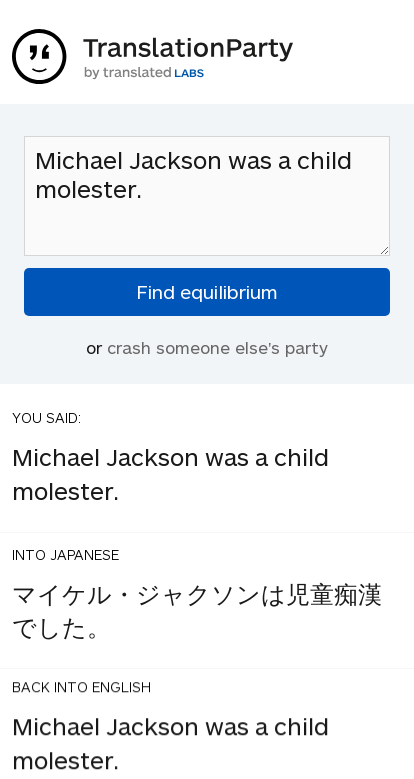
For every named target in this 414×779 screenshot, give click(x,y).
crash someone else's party (217, 347)
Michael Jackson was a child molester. (207, 196)
